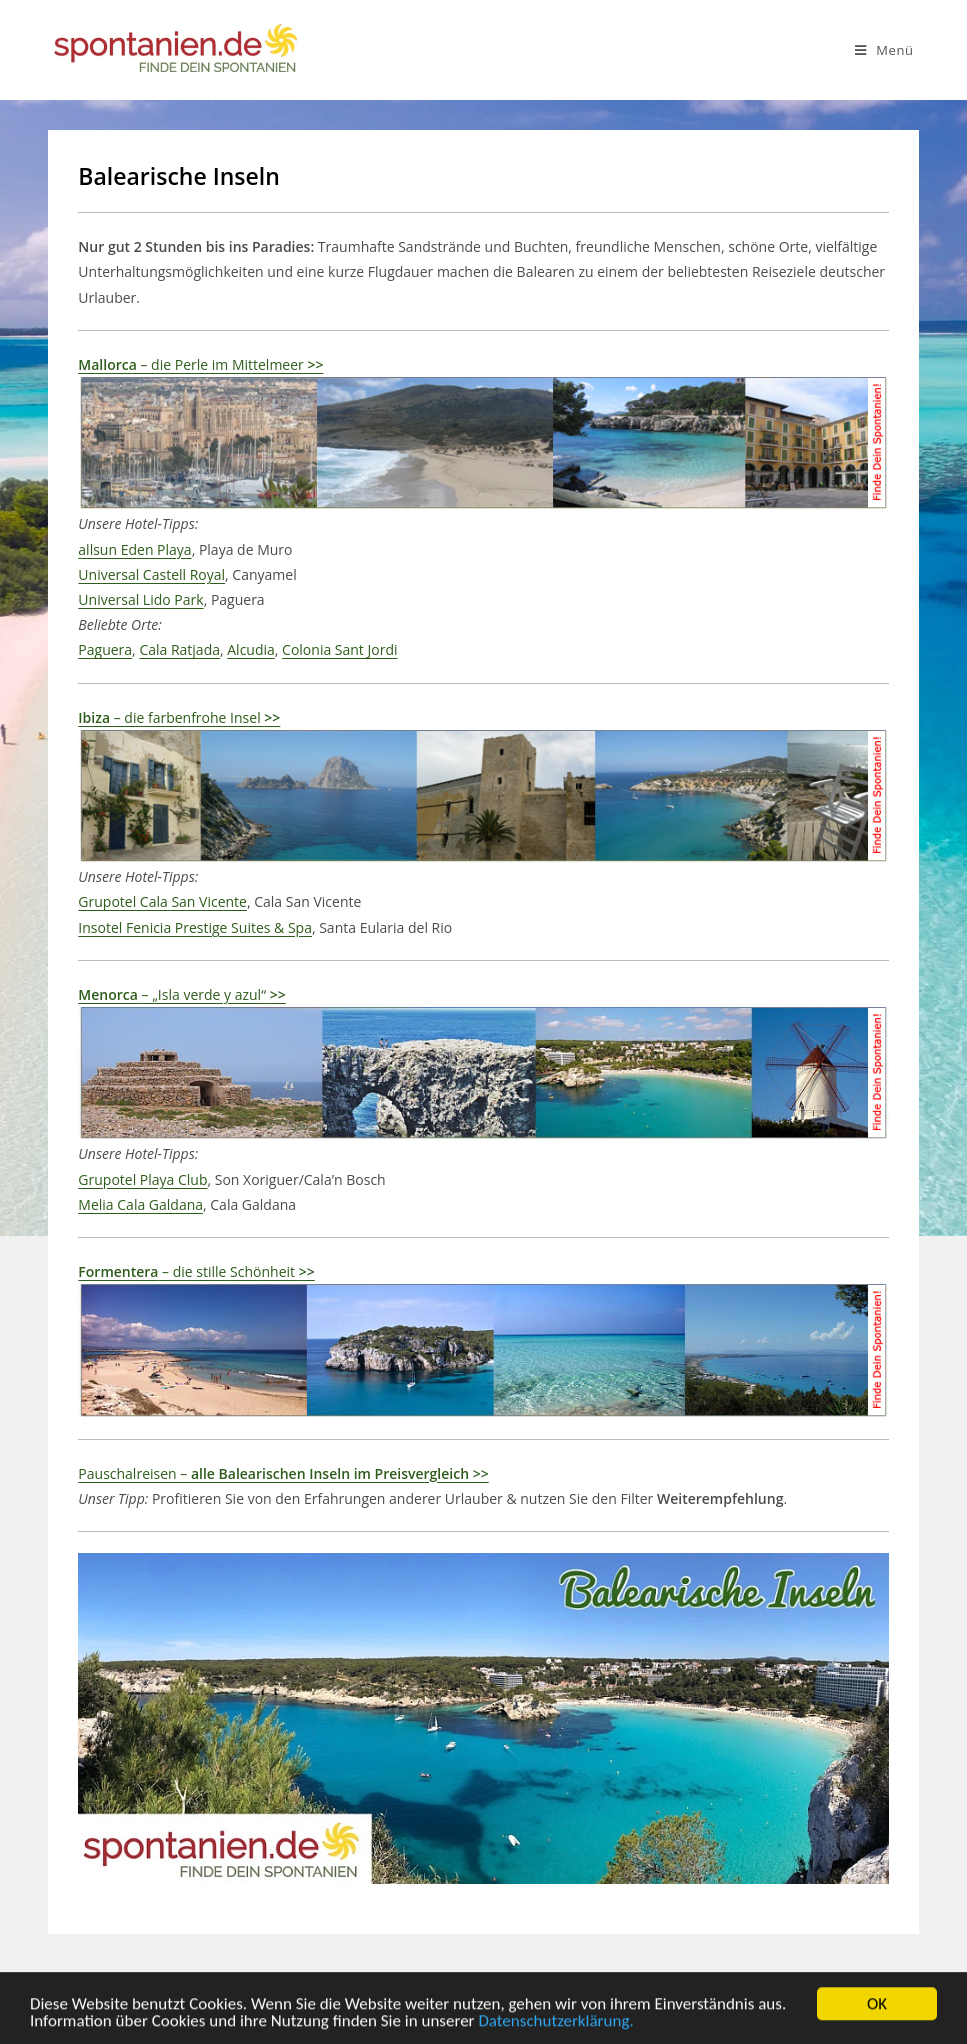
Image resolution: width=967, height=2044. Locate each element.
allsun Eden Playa (134, 549)
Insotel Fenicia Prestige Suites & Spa (195, 927)
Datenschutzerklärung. (555, 2025)
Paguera (105, 649)
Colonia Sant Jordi (339, 649)
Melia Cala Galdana (140, 1204)
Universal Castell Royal (151, 574)
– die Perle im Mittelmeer (200, 364)
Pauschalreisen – (283, 1473)
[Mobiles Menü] (884, 50)
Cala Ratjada (179, 649)
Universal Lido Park (140, 599)
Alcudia (251, 649)
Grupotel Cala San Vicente (162, 901)
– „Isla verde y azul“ (181, 994)
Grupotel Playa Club (142, 1179)
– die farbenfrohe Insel (179, 717)
